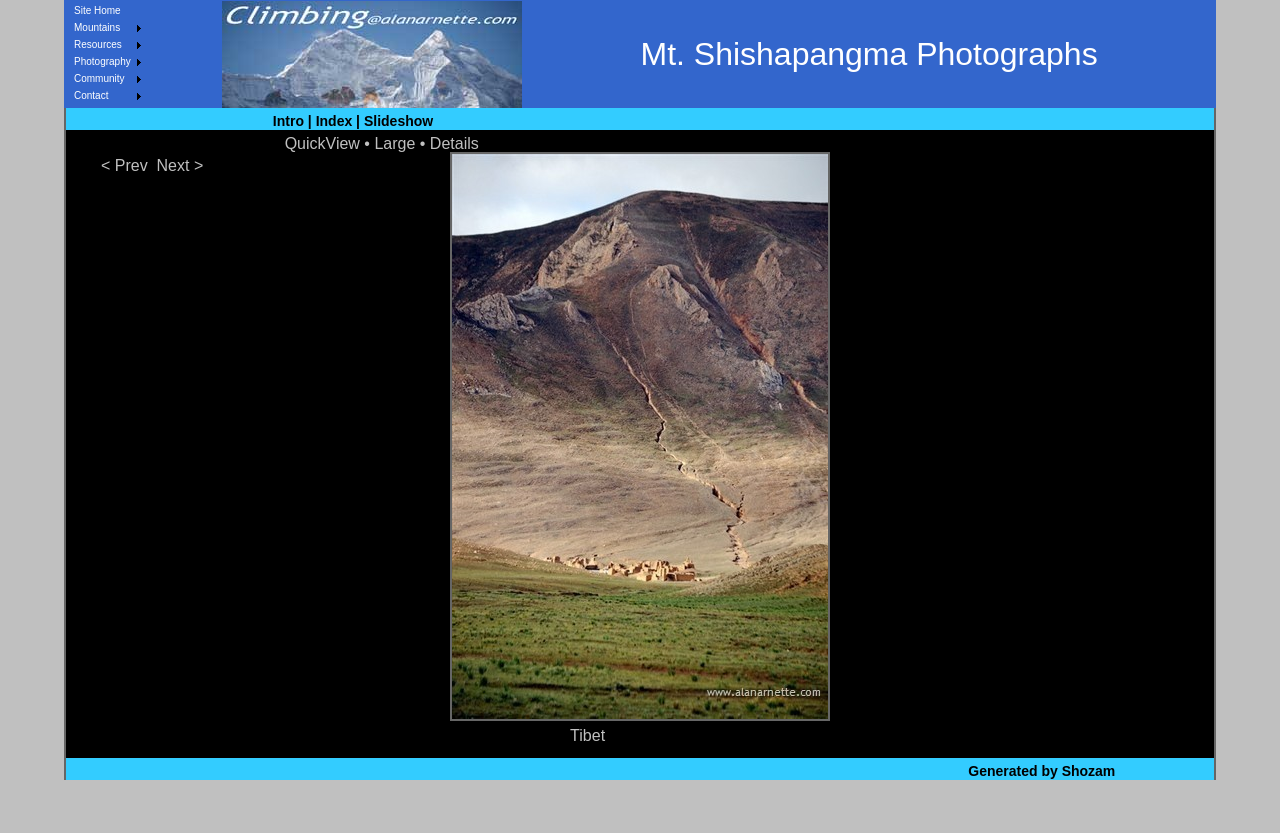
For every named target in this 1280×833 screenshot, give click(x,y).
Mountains (97, 27)
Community (99, 78)
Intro (288, 121)
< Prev (124, 165)
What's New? (547, 809)
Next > (180, 165)
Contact (91, 95)
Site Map (638, 809)
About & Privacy (742, 809)
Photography (102, 61)
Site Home (97, 10)
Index (334, 121)
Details (454, 143)
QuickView (322, 143)
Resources (98, 44)
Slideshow (398, 121)
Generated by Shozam (1041, 771)
